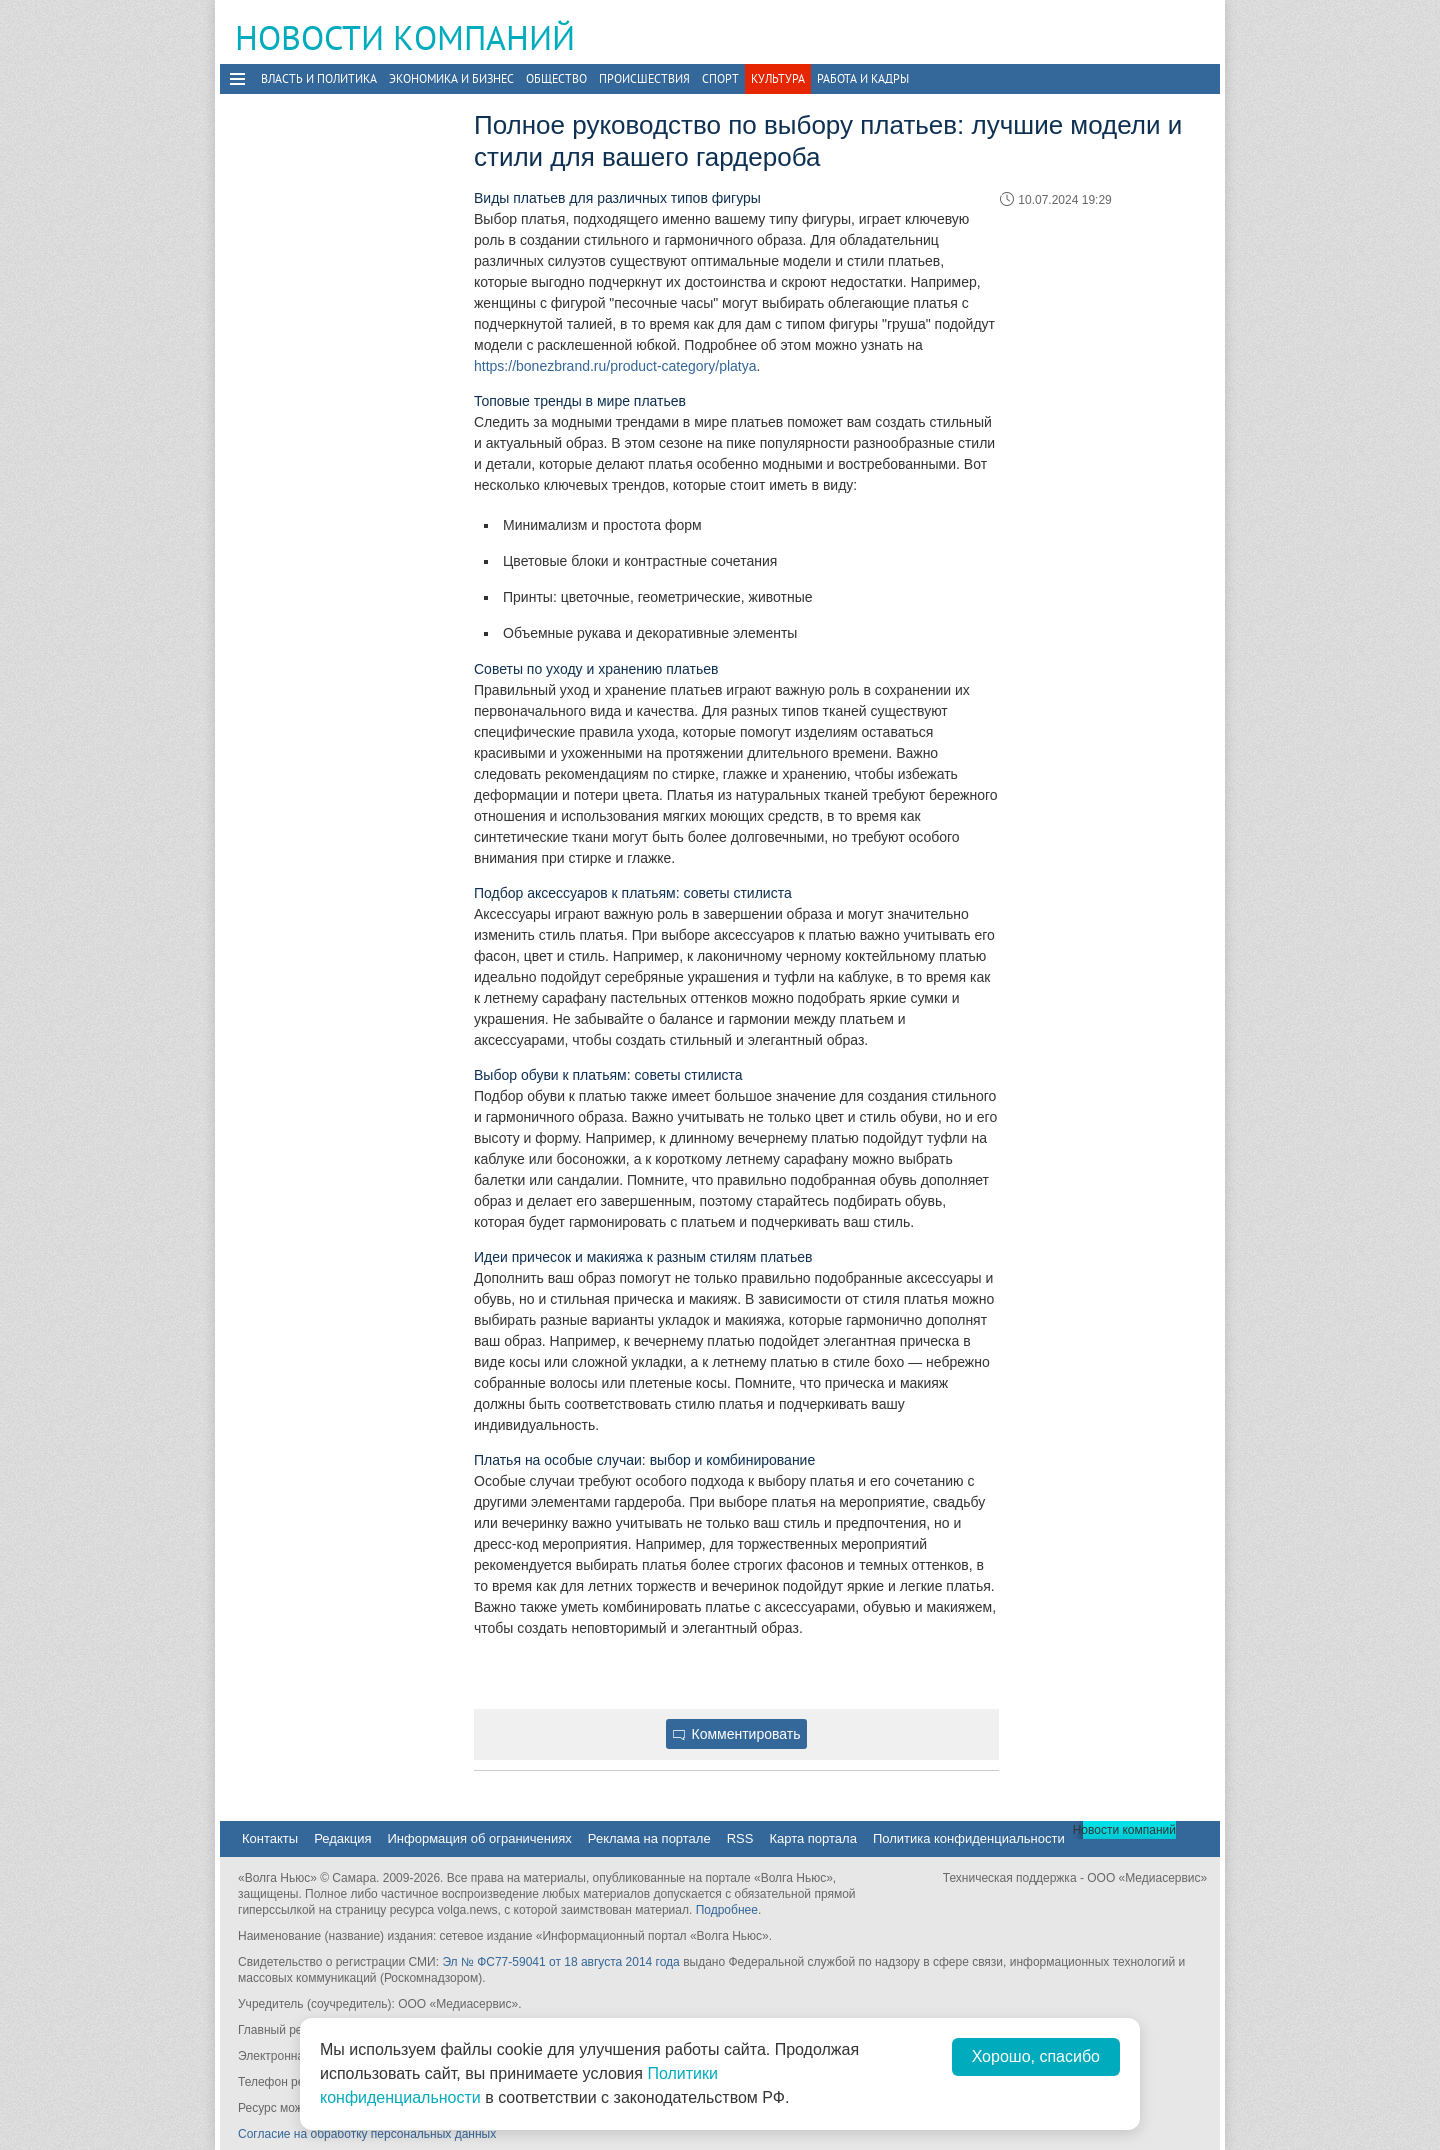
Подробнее (727, 1910)
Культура (778, 78)
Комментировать (737, 1734)
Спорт (720, 78)
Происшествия (644, 78)
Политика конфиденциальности (969, 1838)
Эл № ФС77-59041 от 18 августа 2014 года (560, 1962)
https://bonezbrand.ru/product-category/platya (615, 366)
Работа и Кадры (863, 78)
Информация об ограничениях (479, 1838)
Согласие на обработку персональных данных (367, 2134)
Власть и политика (319, 78)
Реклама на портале (649, 1838)
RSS (740, 1838)
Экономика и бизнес (451, 78)
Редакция (342, 1838)
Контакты (270, 1838)
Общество (556, 78)
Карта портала (812, 1838)
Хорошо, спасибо (1036, 2056)
